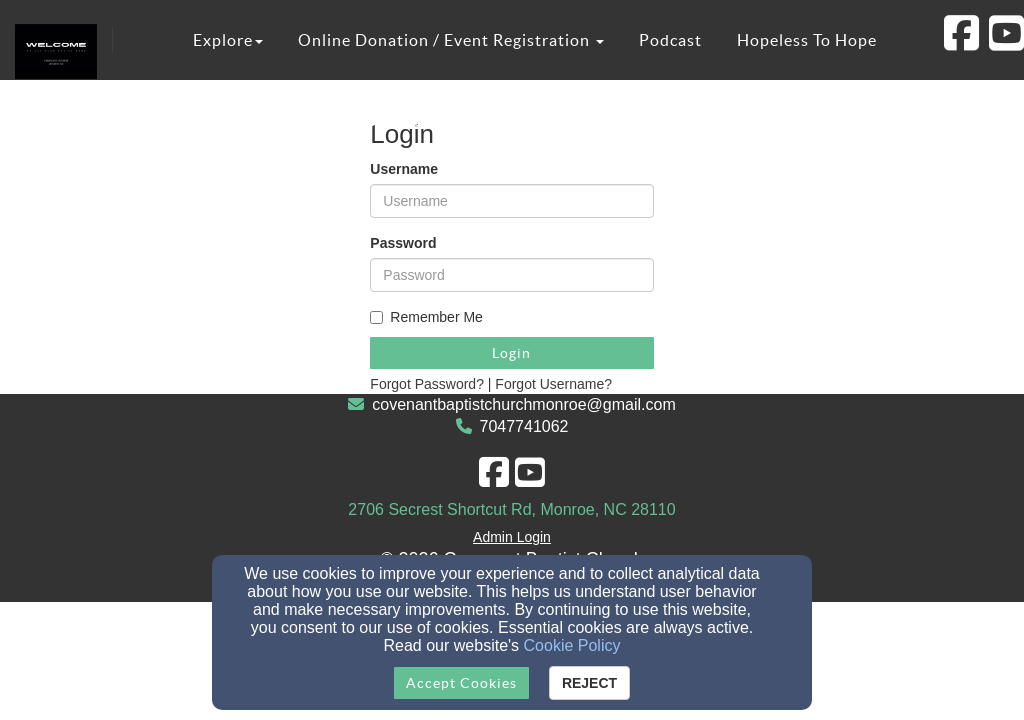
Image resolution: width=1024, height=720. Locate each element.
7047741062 (524, 426)
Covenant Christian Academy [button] (342, 120)
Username (404, 169)
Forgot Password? (427, 384)
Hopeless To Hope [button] (807, 40)
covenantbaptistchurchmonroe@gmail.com (524, 404)
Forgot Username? (553, 384)
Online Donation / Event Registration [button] (451, 40)
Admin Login (512, 537)
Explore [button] (228, 40)
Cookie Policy (572, 645)
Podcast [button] (670, 40)
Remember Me (426, 317)
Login (511, 353)
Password (403, 243)
